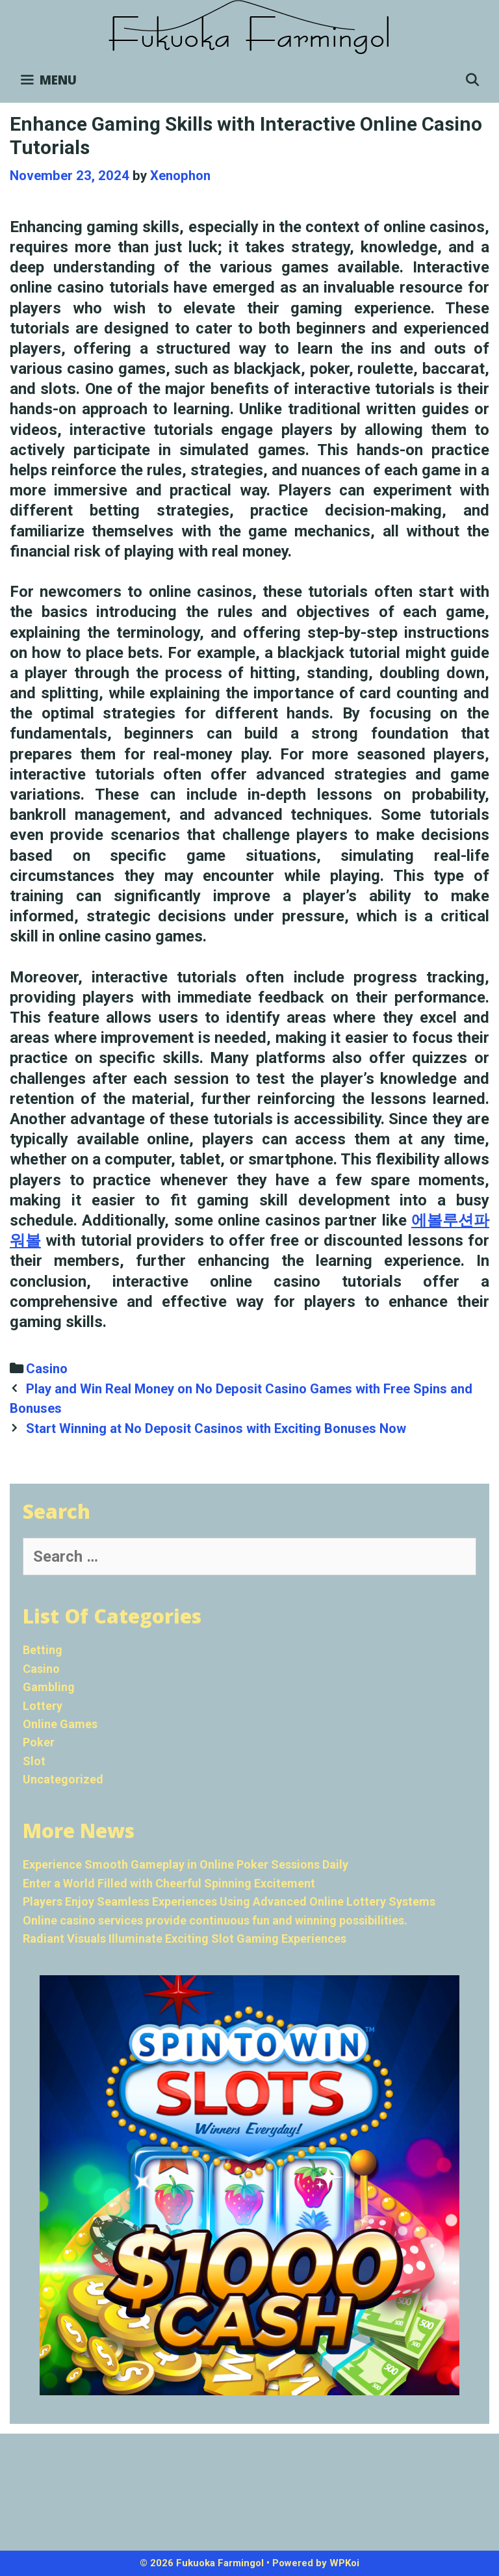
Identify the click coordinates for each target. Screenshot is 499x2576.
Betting (42, 1650)
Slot (34, 1761)
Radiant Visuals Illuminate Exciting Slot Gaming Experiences (184, 1938)
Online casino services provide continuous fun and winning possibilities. (215, 1920)
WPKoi (344, 2563)
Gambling (49, 1687)
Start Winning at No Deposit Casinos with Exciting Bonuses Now (216, 1428)
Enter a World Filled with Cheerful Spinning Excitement (169, 1883)
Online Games (60, 1724)
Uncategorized (63, 1779)
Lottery (42, 1706)
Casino (47, 1368)
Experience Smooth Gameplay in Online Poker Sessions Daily (185, 1864)
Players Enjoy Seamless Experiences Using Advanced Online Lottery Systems (229, 1901)
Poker (39, 1742)
